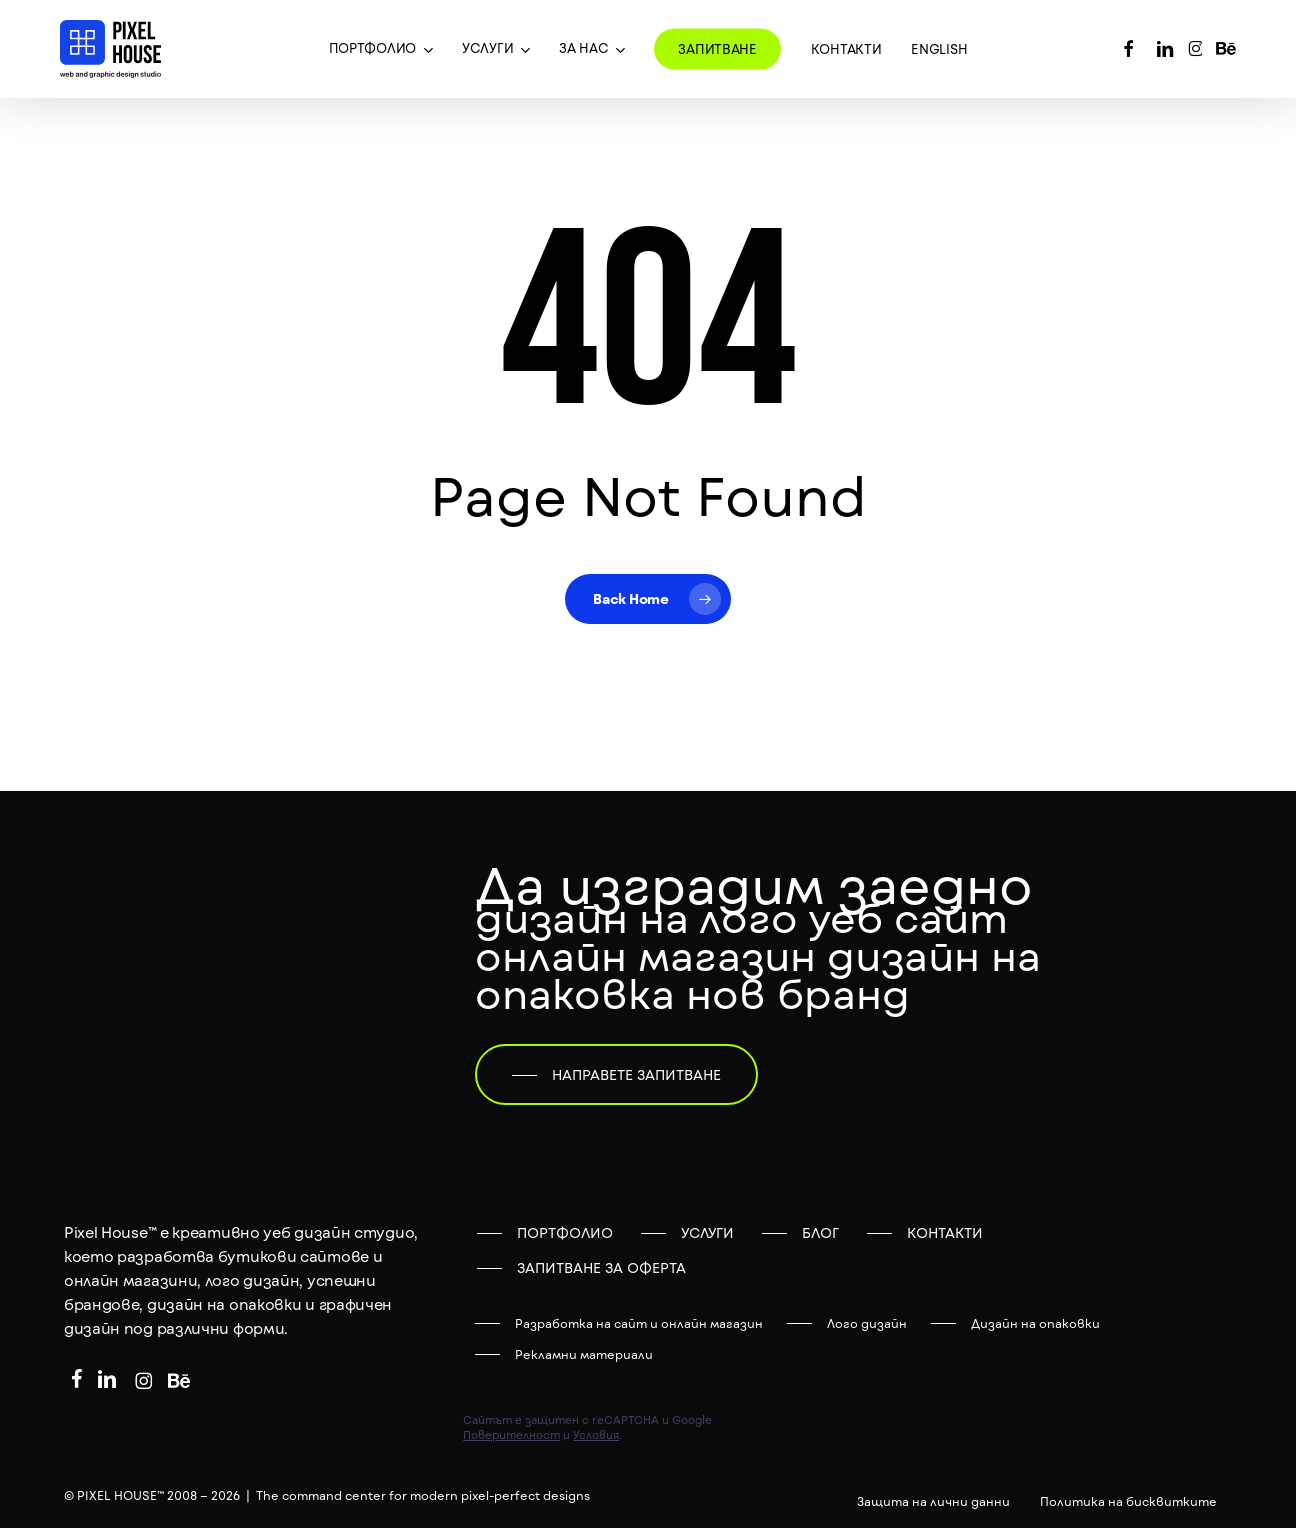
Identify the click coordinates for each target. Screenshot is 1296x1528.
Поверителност (511, 1434)
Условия (596, 1434)
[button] (616, 1075)
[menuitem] (939, 49)
